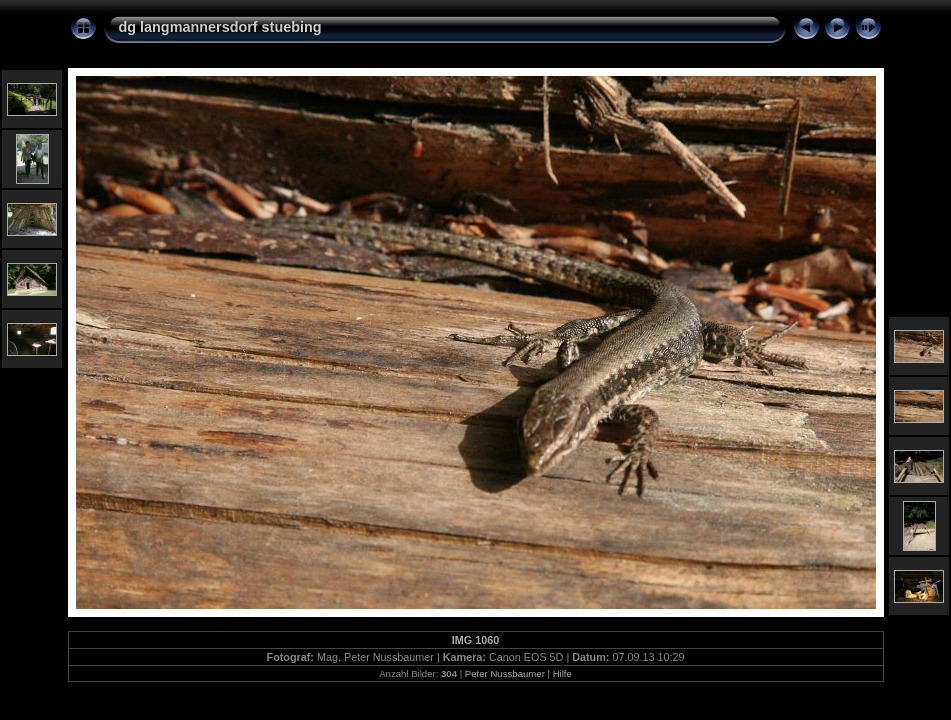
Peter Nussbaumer (505, 673)
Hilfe (562, 673)
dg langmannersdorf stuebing (220, 27)
